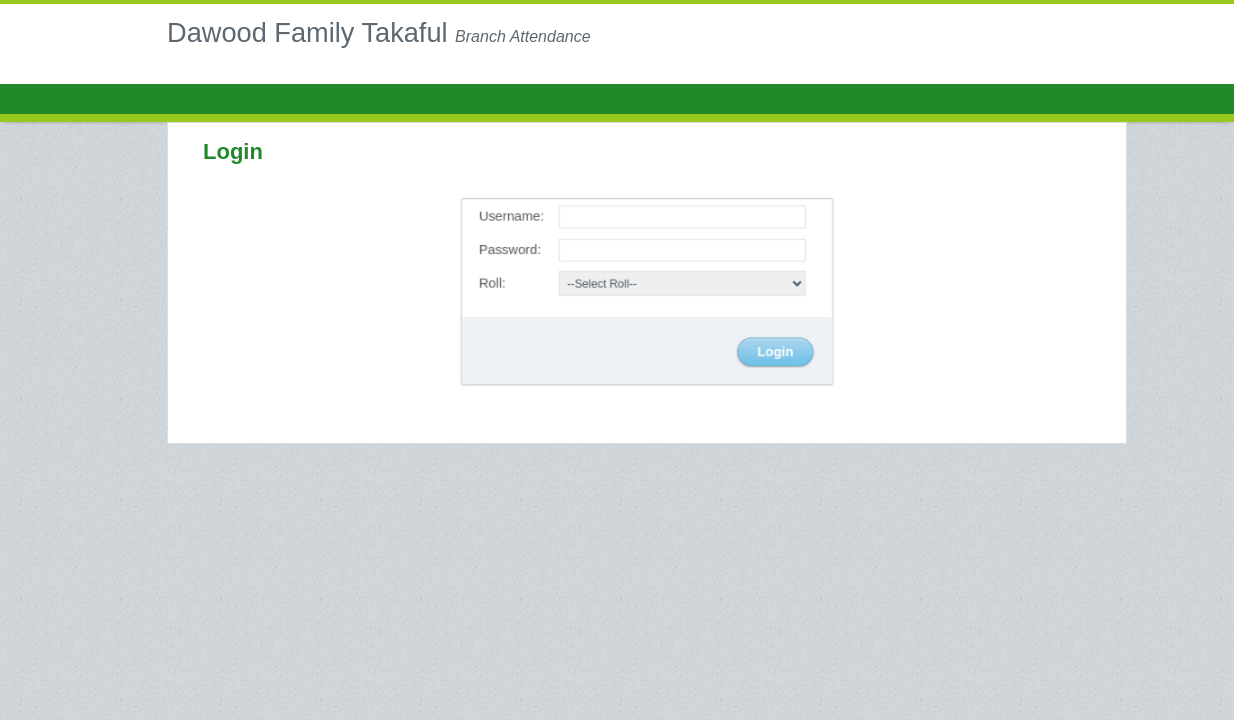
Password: (512, 250)
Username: (514, 217)
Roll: (495, 283)
